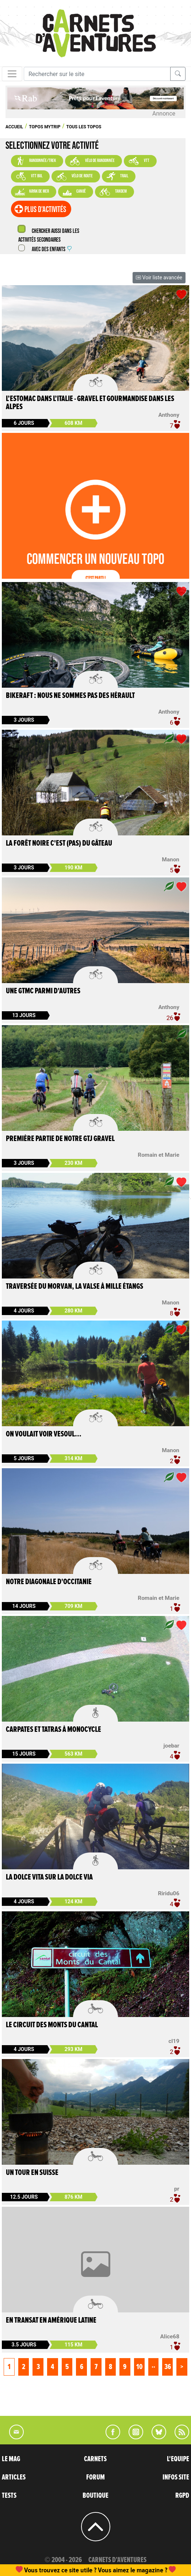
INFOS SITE (176, 2477)
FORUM (95, 2477)
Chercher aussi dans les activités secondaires (48, 235)
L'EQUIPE (178, 2459)
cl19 (173, 2041)
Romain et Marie (158, 1155)
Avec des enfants (51, 249)
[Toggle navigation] (12, 74)
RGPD (182, 2495)
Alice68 (169, 2336)
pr (176, 2189)
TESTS (9, 2495)
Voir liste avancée (159, 277)
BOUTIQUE (95, 2495)
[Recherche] (97, 74)
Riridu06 (168, 1893)
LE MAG (11, 2459)
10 (139, 2367)
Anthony (168, 415)
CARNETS (95, 2459)
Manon (170, 859)
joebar (171, 1745)
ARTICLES (14, 2477)
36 (167, 2367)
